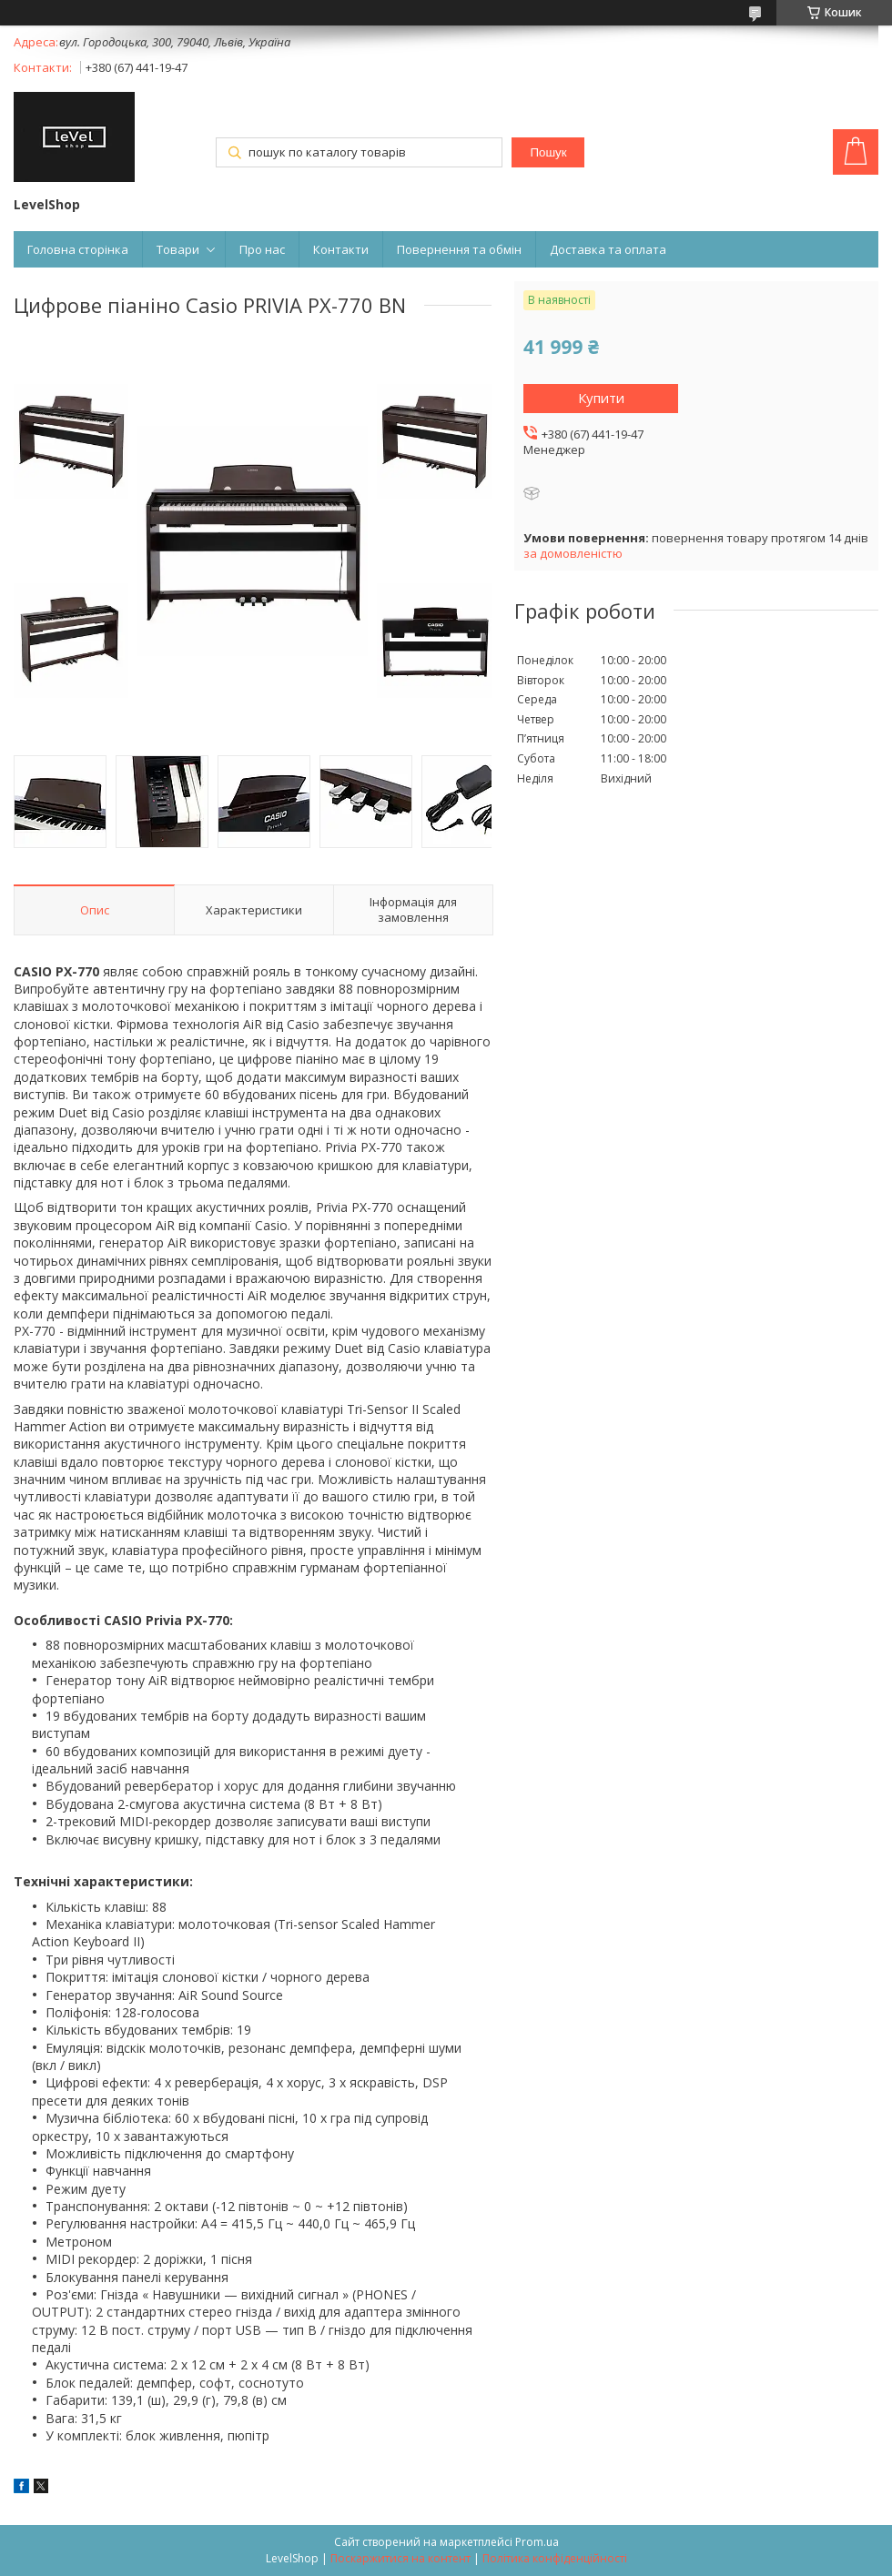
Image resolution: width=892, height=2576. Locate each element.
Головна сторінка (77, 249)
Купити (601, 398)
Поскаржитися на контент (400, 2558)
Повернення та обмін (459, 249)
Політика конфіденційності (554, 2558)
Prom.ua (537, 2542)
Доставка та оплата (608, 249)
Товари (178, 249)
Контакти (341, 249)
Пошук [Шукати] (548, 152)
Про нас (262, 249)
